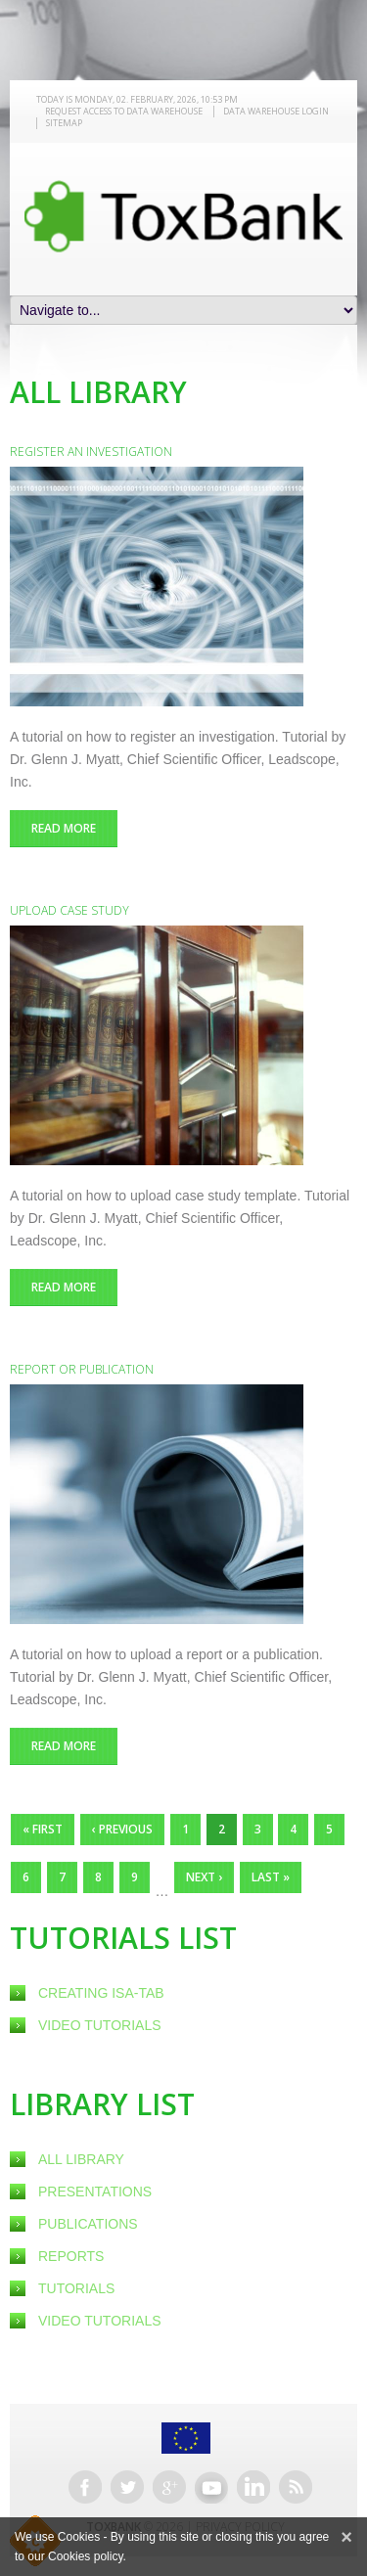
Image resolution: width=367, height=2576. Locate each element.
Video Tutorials (99, 2025)
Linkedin (253, 2487)
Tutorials (76, 2288)
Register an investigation (91, 451)
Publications (88, 2224)
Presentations (95, 2191)
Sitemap (64, 122)
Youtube (211, 2487)
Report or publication (82, 1369)
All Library (81, 2159)
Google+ (169, 2487)
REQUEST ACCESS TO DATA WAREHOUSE (124, 111)
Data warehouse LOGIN (276, 111)
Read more (74, 828)
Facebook (85, 2487)
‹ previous (122, 1829)
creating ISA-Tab (101, 1993)
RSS (295, 2487)
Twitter (127, 2487)
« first (43, 1829)
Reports (71, 2256)
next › (204, 1877)
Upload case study (69, 910)
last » (271, 1877)
